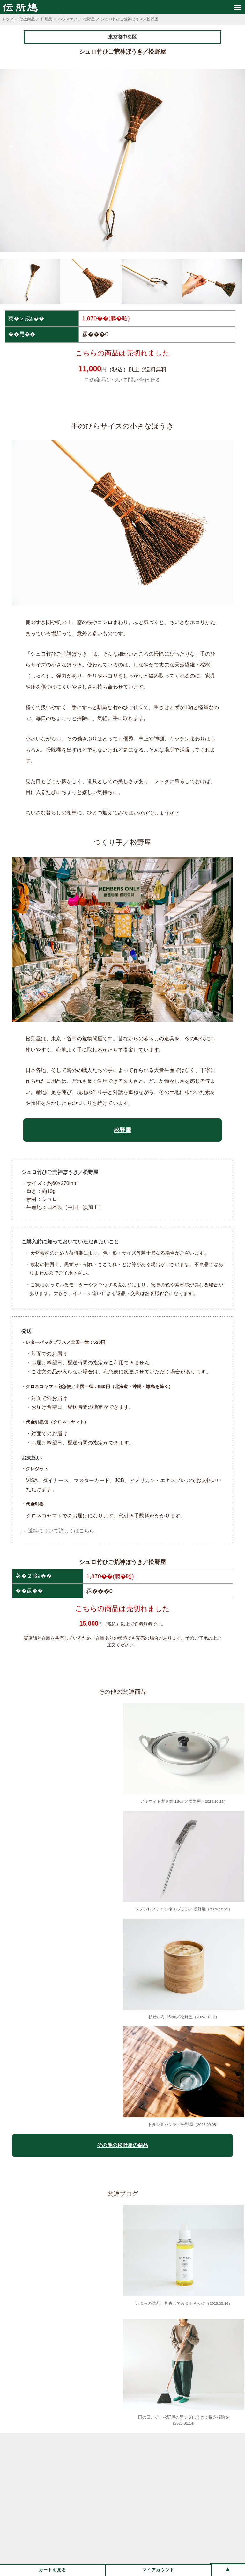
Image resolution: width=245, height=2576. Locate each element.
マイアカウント (158, 2569)
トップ (7, 19)
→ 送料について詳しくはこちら (57, 1530)
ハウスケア (67, 19)
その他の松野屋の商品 (122, 2145)
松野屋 (89, 19)
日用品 (46, 19)
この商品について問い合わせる (122, 380)
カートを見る (52, 2569)
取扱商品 (27, 19)
